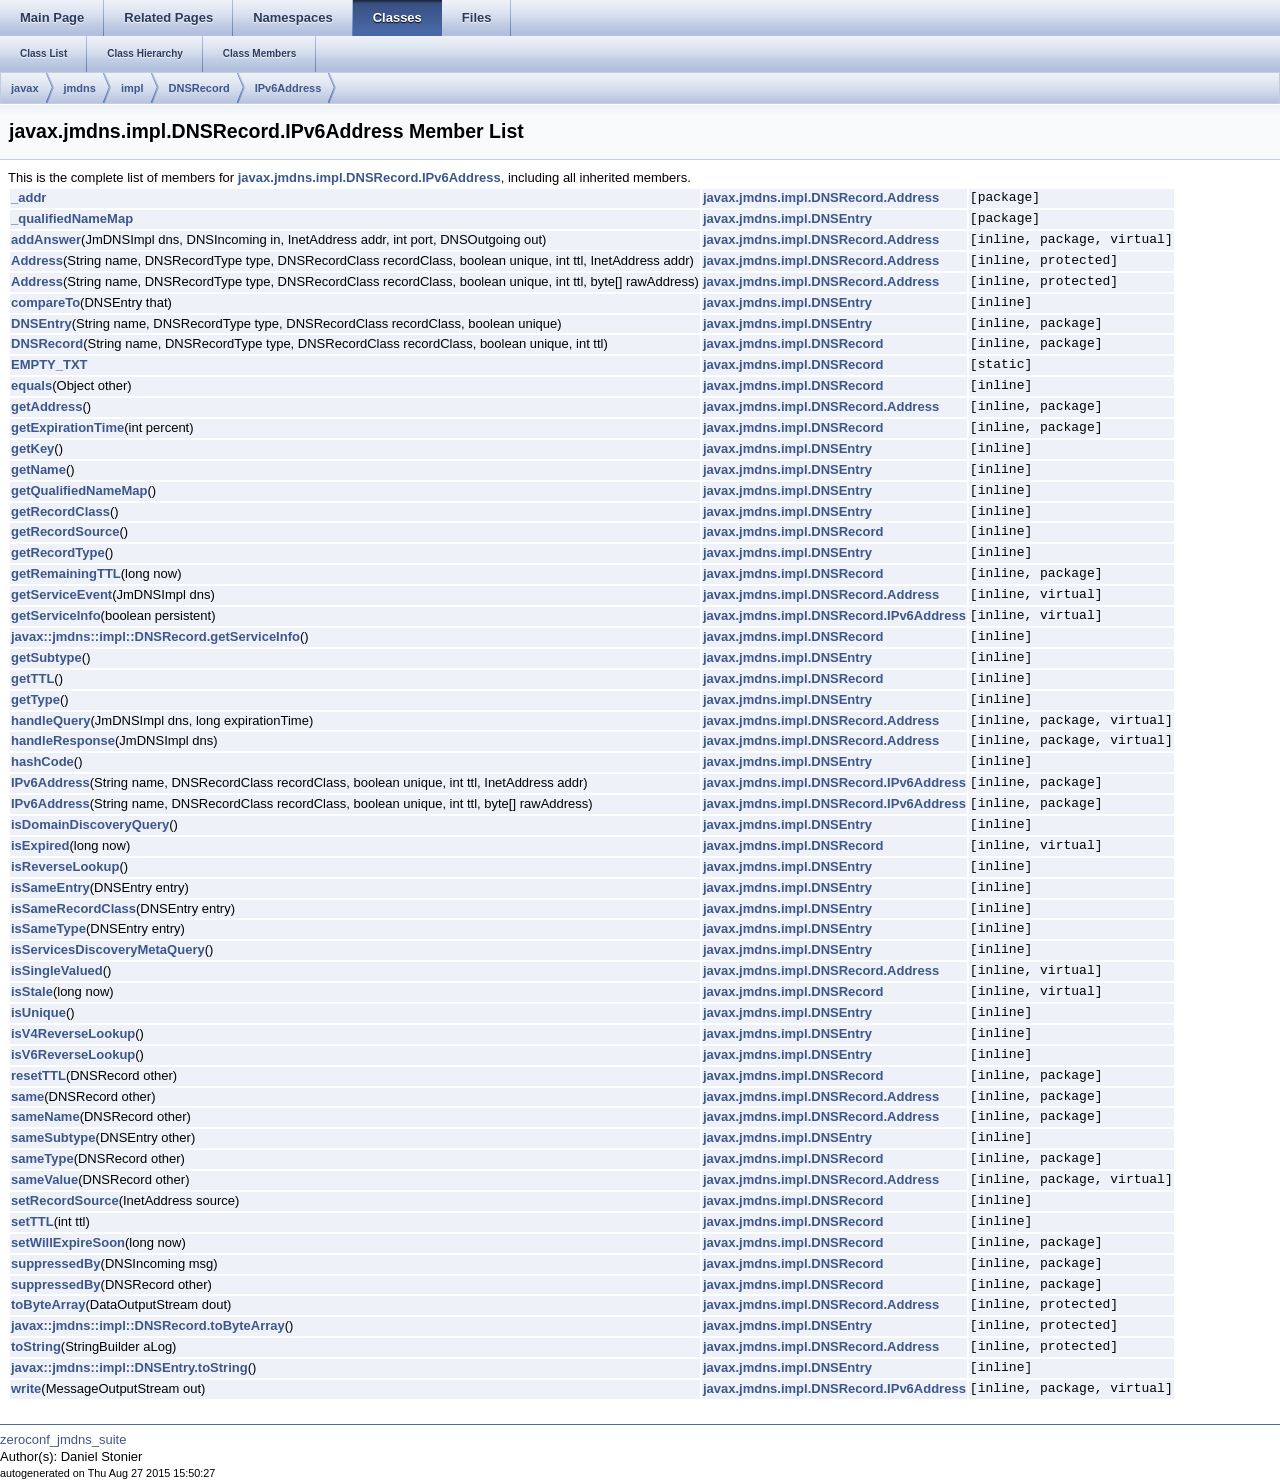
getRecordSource (65, 531)
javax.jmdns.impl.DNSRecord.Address (821, 197)
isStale (32, 991)
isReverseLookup (65, 866)
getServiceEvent (61, 594)
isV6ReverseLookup (73, 1054)
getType (35, 699)
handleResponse (63, 740)
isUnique (38, 1012)
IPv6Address (288, 88)
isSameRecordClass (73, 908)
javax (25, 88)
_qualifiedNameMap (72, 218)
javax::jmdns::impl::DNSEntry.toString (129, 1367)
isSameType (48, 928)
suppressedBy (56, 1263)
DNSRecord (199, 88)
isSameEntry (50, 887)
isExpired (40, 845)
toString (36, 1346)
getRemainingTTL (66, 573)
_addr (28, 197)
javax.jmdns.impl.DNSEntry (787, 218)
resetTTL (38, 1075)
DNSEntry (41, 323)
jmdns (80, 88)
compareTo (45, 302)
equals (31, 385)
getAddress (47, 406)
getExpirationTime (67, 427)
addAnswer (46, 239)
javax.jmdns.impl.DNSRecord (793, 343)
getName (38, 469)
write (26, 1388)
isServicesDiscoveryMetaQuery (108, 949)
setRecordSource (65, 1200)
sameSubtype (53, 1137)
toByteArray (48, 1304)
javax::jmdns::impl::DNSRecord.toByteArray (148, 1325)
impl (132, 88)
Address (37, 260)
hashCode (42, 761)
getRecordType (58, 552)
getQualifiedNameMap (79, 490)
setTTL (32, 1221)
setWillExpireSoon (68, 1242)
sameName (45, 1116)
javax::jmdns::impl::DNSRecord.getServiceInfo (155, 636)
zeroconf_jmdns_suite (63, 1439)
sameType (42, 1158)
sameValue (44, 1179)
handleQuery (50, 720)
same (27, 1096)
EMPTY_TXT (49, 364)
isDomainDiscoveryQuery (90, 824)
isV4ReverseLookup (73, 1033)
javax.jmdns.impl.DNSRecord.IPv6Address (369, 177)
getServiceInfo (56, 615)
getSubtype (46, 657)
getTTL (32, 678)
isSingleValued (57, 970)
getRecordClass (60, 511)
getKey (32, 448)
